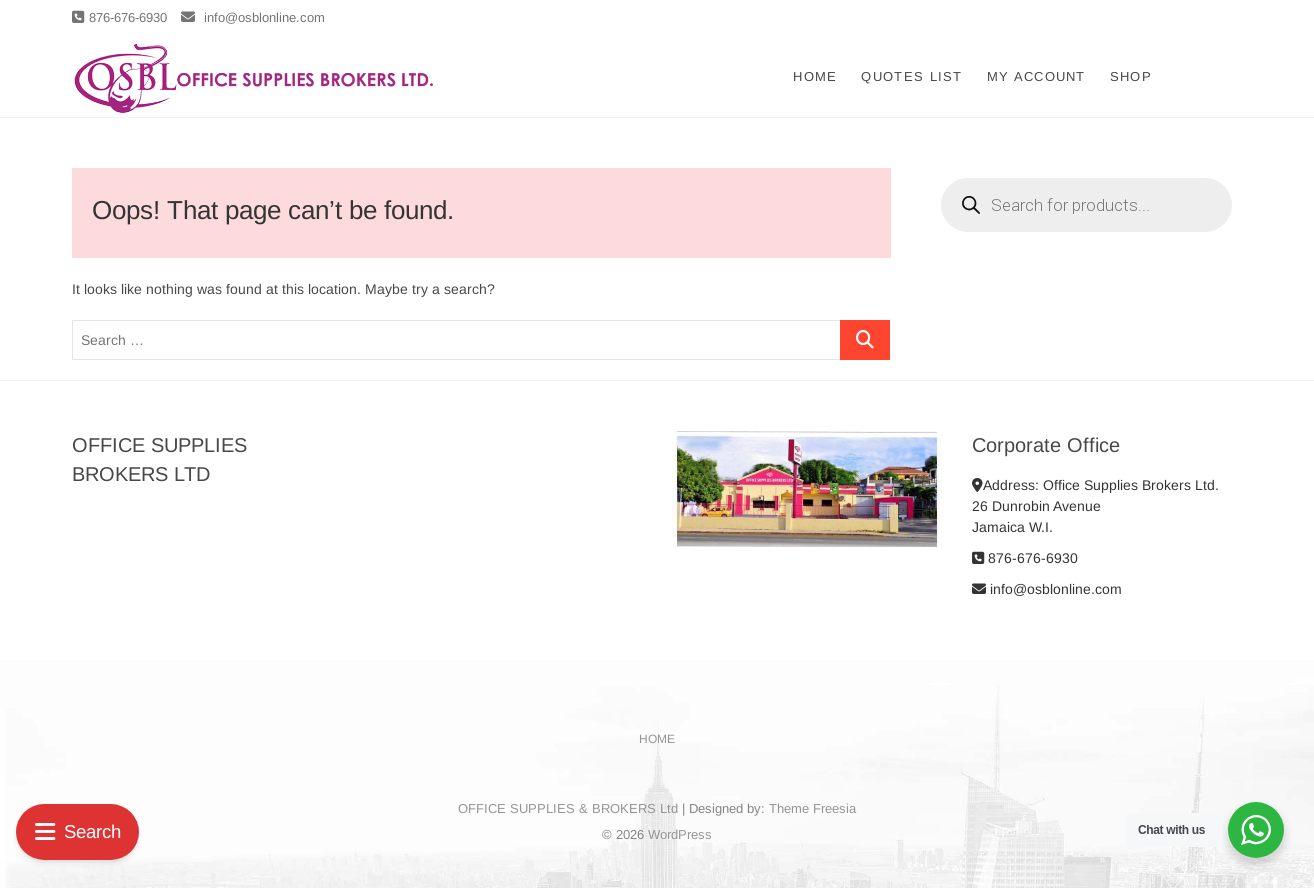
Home (815, 76)
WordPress (680, 834)
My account (1036, 76)
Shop (1131, 76)
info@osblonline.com (253, 17)
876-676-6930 (119, 17)
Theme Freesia (812, 808)
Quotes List (911, 76)
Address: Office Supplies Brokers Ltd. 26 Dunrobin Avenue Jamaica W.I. (1095, 506)
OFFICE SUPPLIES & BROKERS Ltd (568, 808)
